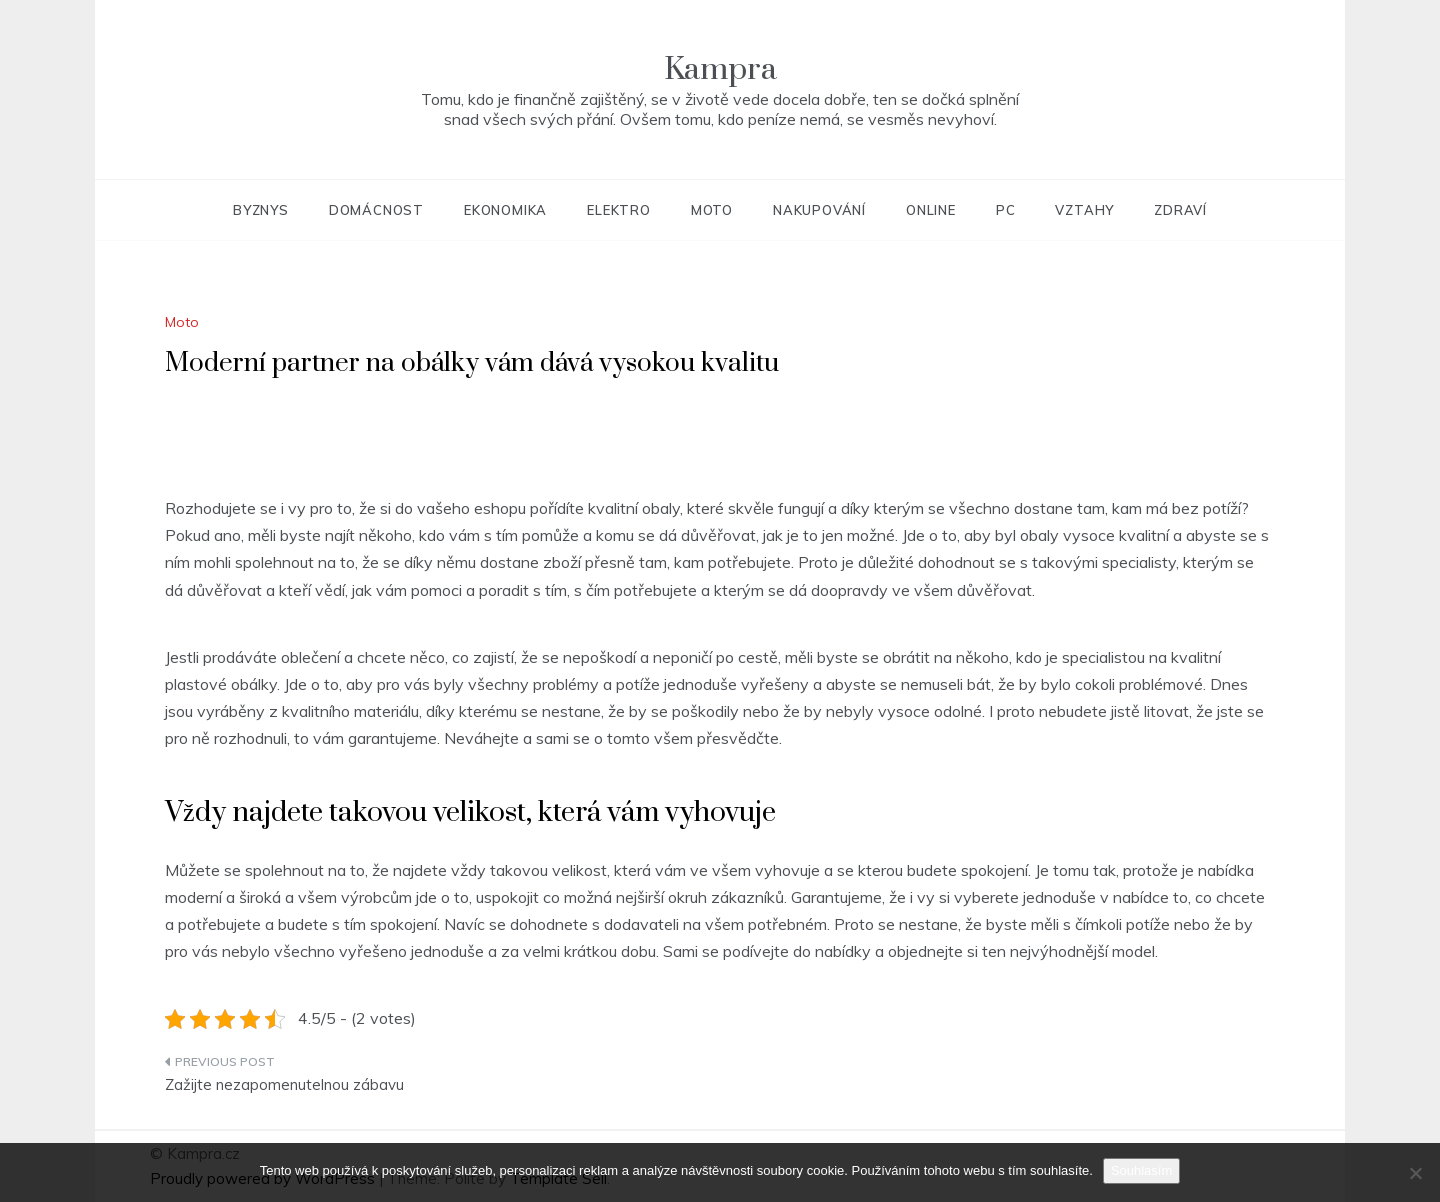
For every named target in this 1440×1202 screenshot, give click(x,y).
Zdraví (1180, 210)
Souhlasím (1141, 1170)
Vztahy (1084, 210)
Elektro (619, 210)
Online (931, 210)
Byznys (261, 210)
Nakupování (819, 210)
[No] (1415, 1173)
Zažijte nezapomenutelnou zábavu (284, 1084)
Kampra (720, 69)
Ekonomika (505, 210)
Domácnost (376, 210)
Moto (712, 210)
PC (1006, 210)
